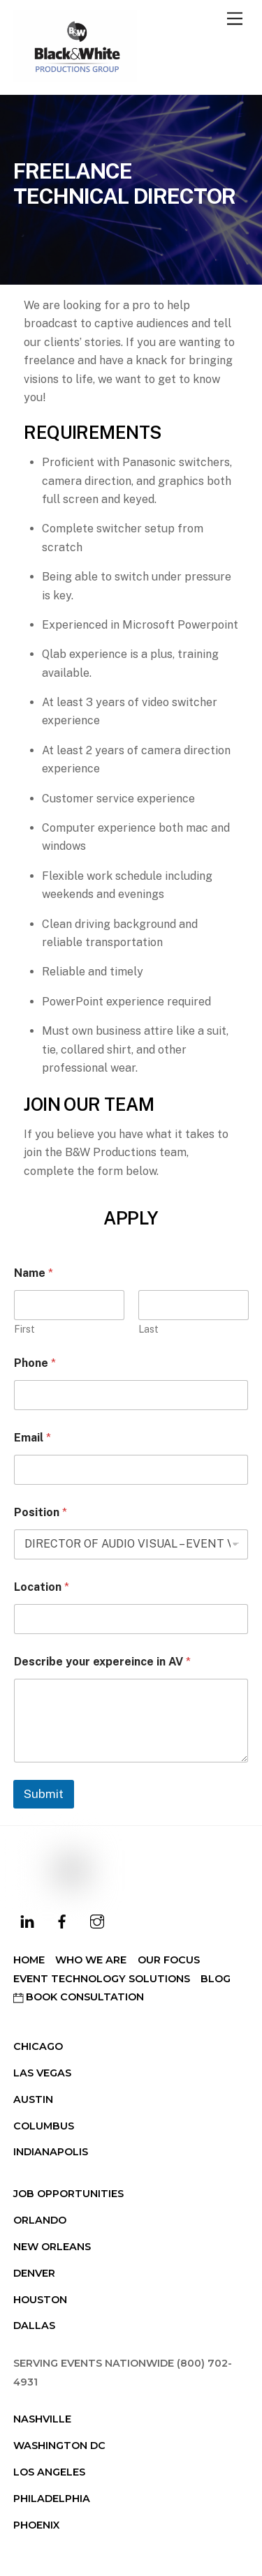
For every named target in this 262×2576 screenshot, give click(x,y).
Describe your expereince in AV (102, 1661)
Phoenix (36, 2525)
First (24, 1329)
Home (29, 1960)
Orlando (39, 2220)
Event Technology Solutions (101, 1978)
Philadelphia (51, 2498)
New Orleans (52, 2246)
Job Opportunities (68, 2193)
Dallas (34, 2325)
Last (148, 1329)
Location (41, 1587)
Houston (40, 2299)
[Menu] (235, 19)
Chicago (38, 2046)
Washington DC (59, 2445)
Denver (34, 2273)
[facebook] (62, 1920)
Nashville (42, 2419)
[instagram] (97, 1920)
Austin (33, 2099)
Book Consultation (78, 1997)
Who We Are (90, 1960)
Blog (216, 1978)
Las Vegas (42, 2073)
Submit (44, 1794)
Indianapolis (50, 2152)
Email (32, 1437)
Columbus (43, 2126)
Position (40, 1512)
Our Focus (169, 1960)
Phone (35, 1363)
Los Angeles (49, 2472)
